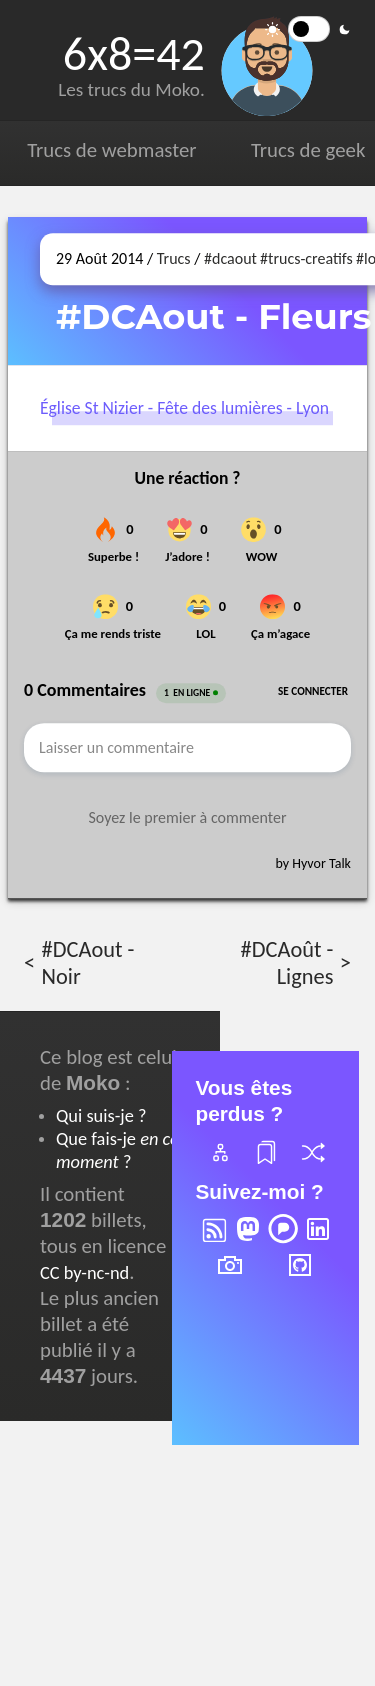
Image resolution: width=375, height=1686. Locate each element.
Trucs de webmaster (111, 150)
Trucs (174, 258)
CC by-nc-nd (84, 1272)
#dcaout (230, 258)
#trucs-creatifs (306, 258)
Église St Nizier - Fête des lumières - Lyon (184, 408)
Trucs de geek (308, 150)
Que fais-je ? (117, 1150)
